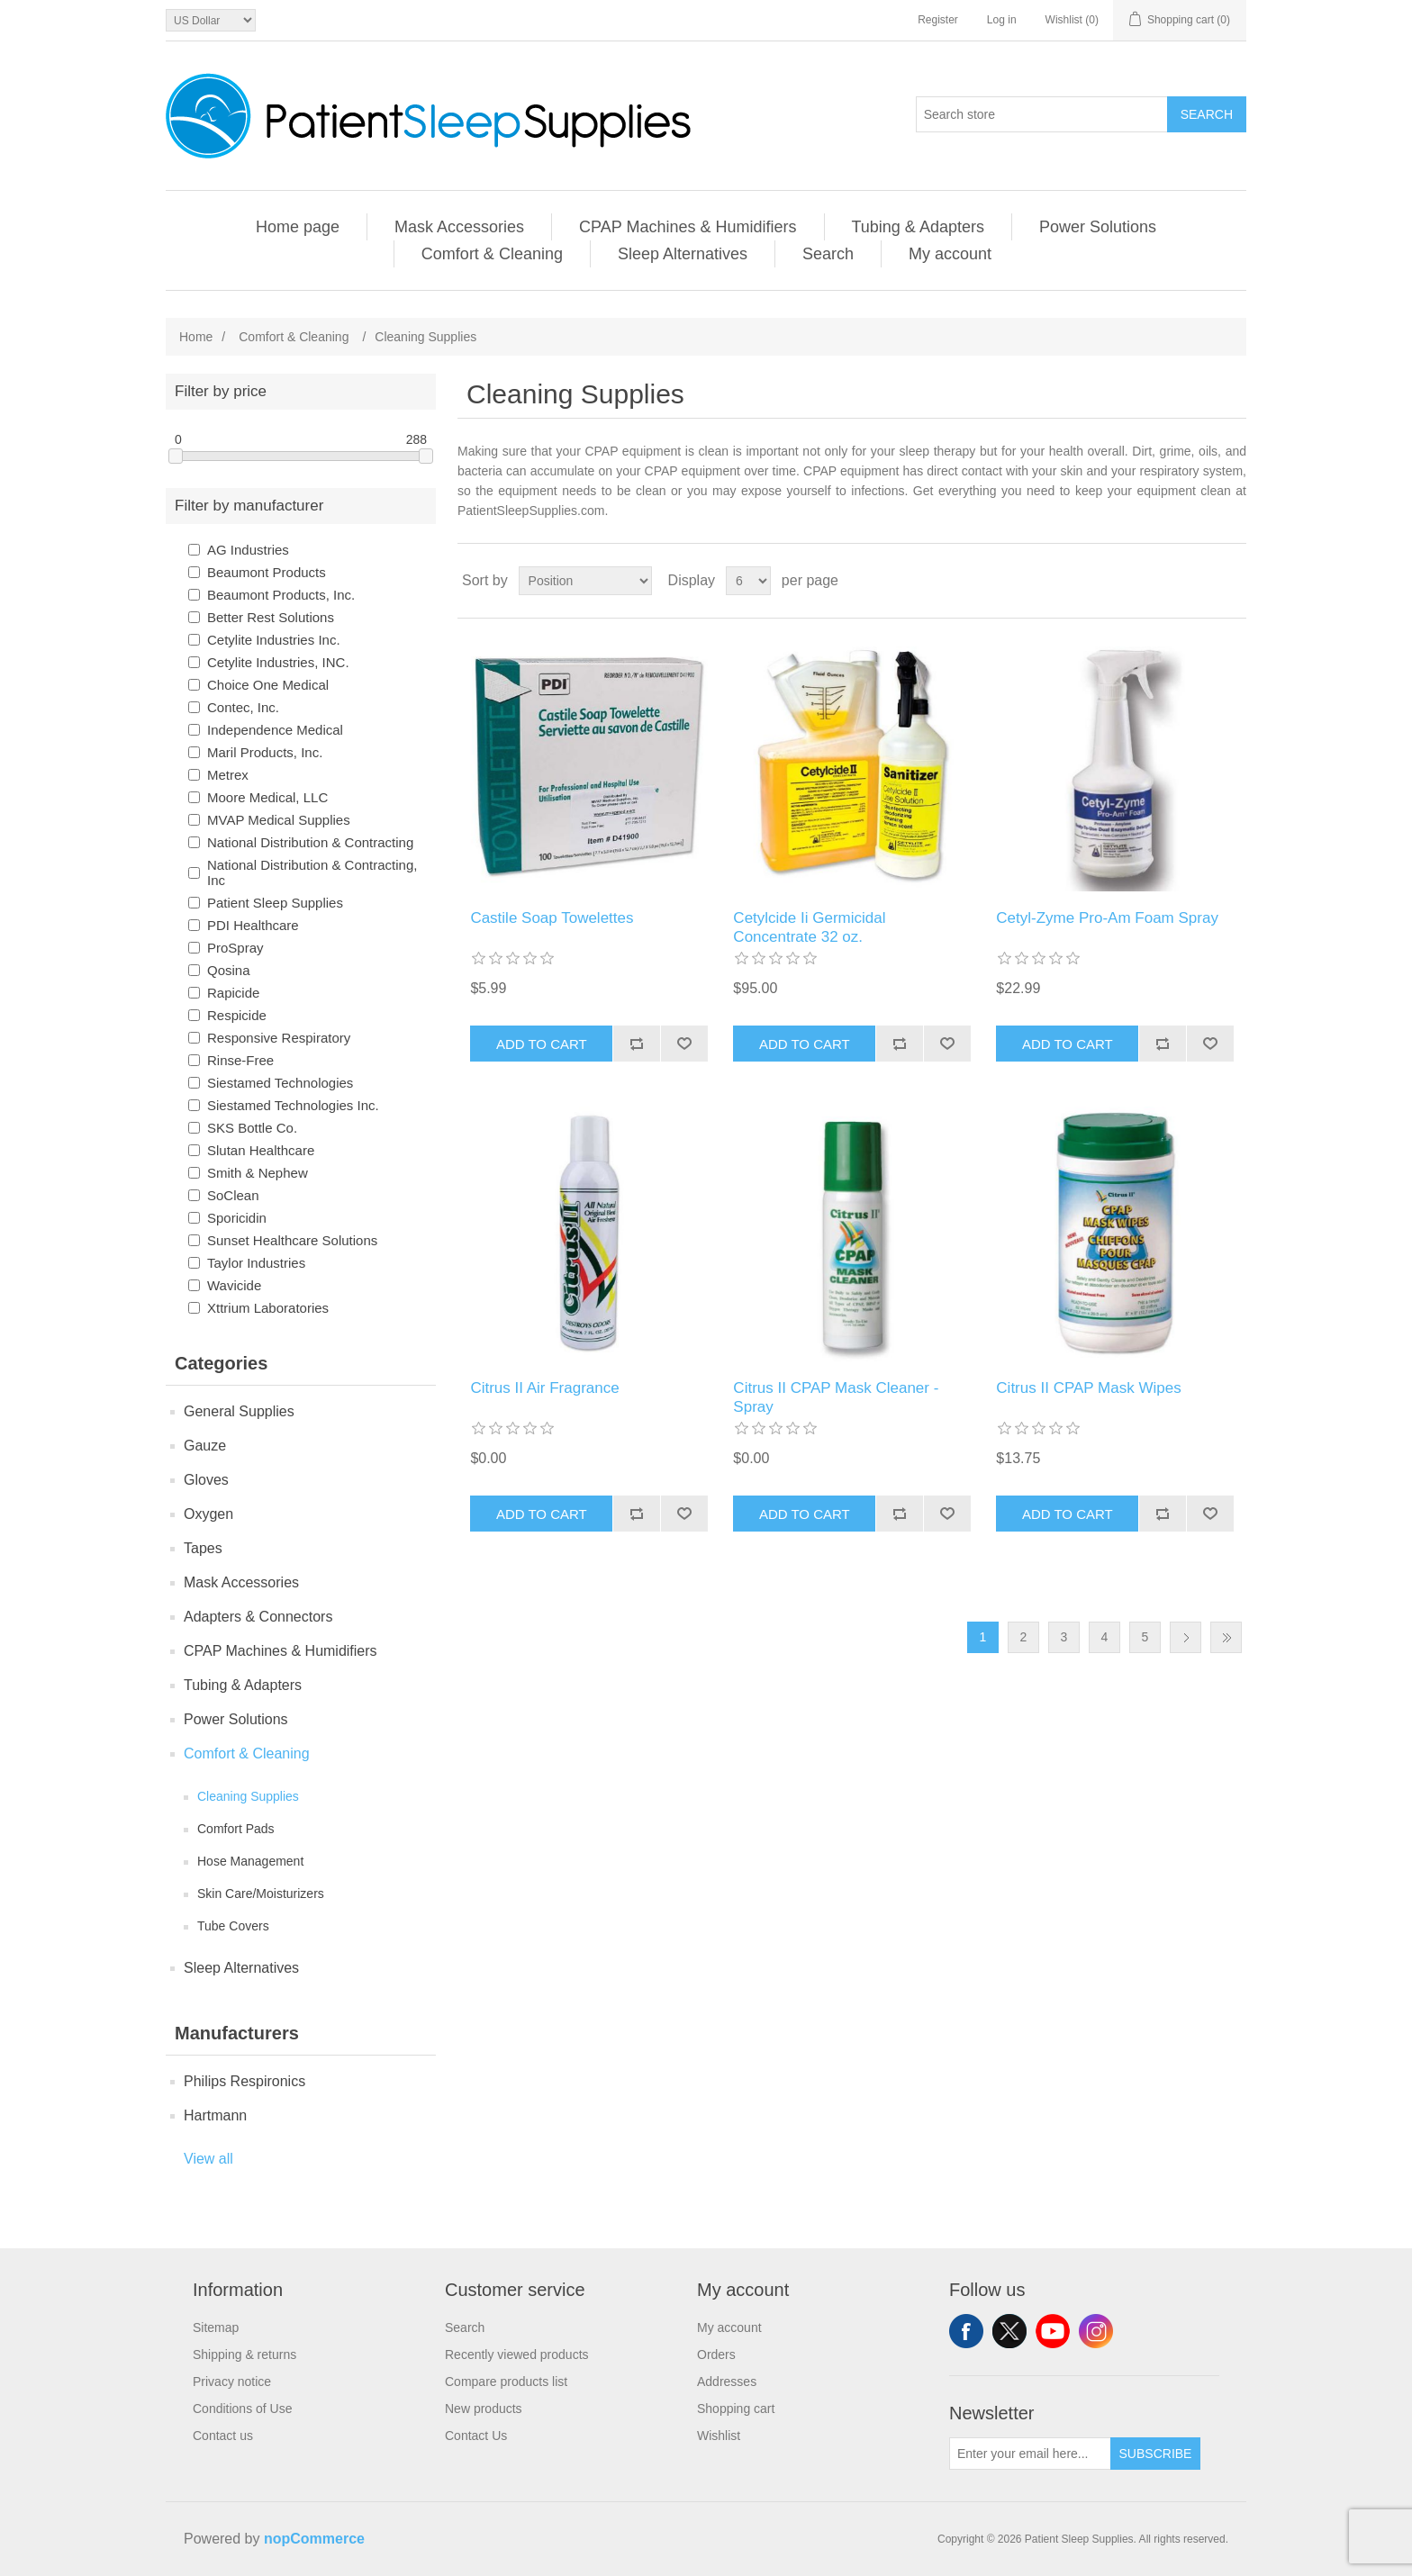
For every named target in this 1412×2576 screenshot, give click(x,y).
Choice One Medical (268, 684)
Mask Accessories (459, 227)
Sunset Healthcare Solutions (292, 1240)
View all (208, 2158)
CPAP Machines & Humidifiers (687, 227)
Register (938, 20)
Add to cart (541, 1044)
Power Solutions (1097, 227)
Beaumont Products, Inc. (281, 594)
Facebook (966, 2331)
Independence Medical (275, 729)
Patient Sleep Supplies (275, 902)
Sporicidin (237, 1217)
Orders (716, 2354)
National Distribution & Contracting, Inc (312, 872)
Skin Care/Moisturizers (260, 1893)
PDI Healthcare (253, 925)
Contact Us (476, 2435)
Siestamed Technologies (280, 1082)
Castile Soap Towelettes (551, 917)
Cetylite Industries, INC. (278, 662)
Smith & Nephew (257, 1172)
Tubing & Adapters (918, 227)
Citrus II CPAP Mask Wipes (1088, 1387)
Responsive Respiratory (278, 1037)
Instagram (1096, 2331)
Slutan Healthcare (260, 1150)
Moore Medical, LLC (267, 797)
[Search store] (1042, 114)
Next (1185, 1637)
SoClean (233, 1195)
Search (1207, 114)
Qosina (228, 970)
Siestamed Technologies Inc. (293, 1105)
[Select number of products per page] (748, 580)
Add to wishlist (684, 1044)
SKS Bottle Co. (252, 1127)
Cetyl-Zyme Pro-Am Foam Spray (1107, 917)
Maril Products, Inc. (264, 752)
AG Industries (248, 549)
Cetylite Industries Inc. (273, 639)
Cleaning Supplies (248, 1796)
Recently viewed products (517, 2354)
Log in (1002, 20)
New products (483, 2408)
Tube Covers (233, 1926)
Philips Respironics (244, 2081)
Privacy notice (232, 2381)
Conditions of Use (243, 2408)
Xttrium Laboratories (268, 1307)
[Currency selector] (211, 20)
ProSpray (235, 947)
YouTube (1053, 2331)
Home (196, 337)
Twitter (1009, 2331)
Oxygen (208, 1514)
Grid (1198, 580)
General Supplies (239, 1411)
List (1231, 580)
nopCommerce (314, 2538)
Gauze (205, 1445)
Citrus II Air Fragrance (544, 1387)
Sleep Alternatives (682, 254)
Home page (297, 227)
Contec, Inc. (243, 707)
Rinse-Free (240, 1060)
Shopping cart (735, 2408)
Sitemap (216, 2327)
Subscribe (1155, 2453)
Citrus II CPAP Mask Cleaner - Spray (835, 1397)
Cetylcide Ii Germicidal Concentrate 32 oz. (809, 927)
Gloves (206, 1479)
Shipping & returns (244, 2354)
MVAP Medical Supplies (278, 819)
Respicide (237, 1015)
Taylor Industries (256, 1262)
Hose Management (250, 1861)
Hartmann (215, 2115)
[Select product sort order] (585, 580)
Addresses (726, 2381)
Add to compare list (636, 1044)
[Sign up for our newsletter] (1030, 2453)
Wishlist (718, 2435)
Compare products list (506, 2381)
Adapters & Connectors (258, 1616)
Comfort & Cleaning (492, 254)
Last (1226, 1637)
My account (950, 254)
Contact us (223, 2435)
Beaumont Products (266, 572)
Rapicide (233, 992)
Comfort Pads (236, 1828)
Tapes (203, 1548)
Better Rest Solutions (270, 617)
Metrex (228, 774)
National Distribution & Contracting (310, 842)
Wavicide (234, 1285)
